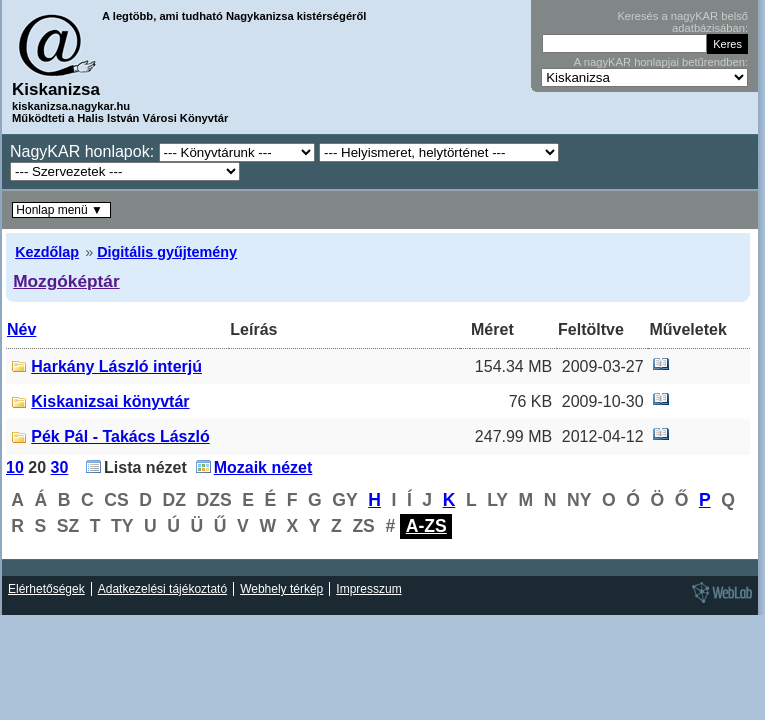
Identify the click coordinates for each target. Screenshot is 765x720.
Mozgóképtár (66, 281)
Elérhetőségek (46, 589)
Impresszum (368, 589)
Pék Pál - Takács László (120, 436)
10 (15, 467)
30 (60, 467)
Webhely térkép (281, 589)
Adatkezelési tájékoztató (162, 589)
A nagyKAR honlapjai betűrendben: (661, 62)
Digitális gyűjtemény (167, 252)
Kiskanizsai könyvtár (110, 401)
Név (21, 329)
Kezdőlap (47, 252)
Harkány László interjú (116, 366)
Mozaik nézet (263, 467)
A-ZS (426, 526)
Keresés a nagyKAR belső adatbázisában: (682, 22)
